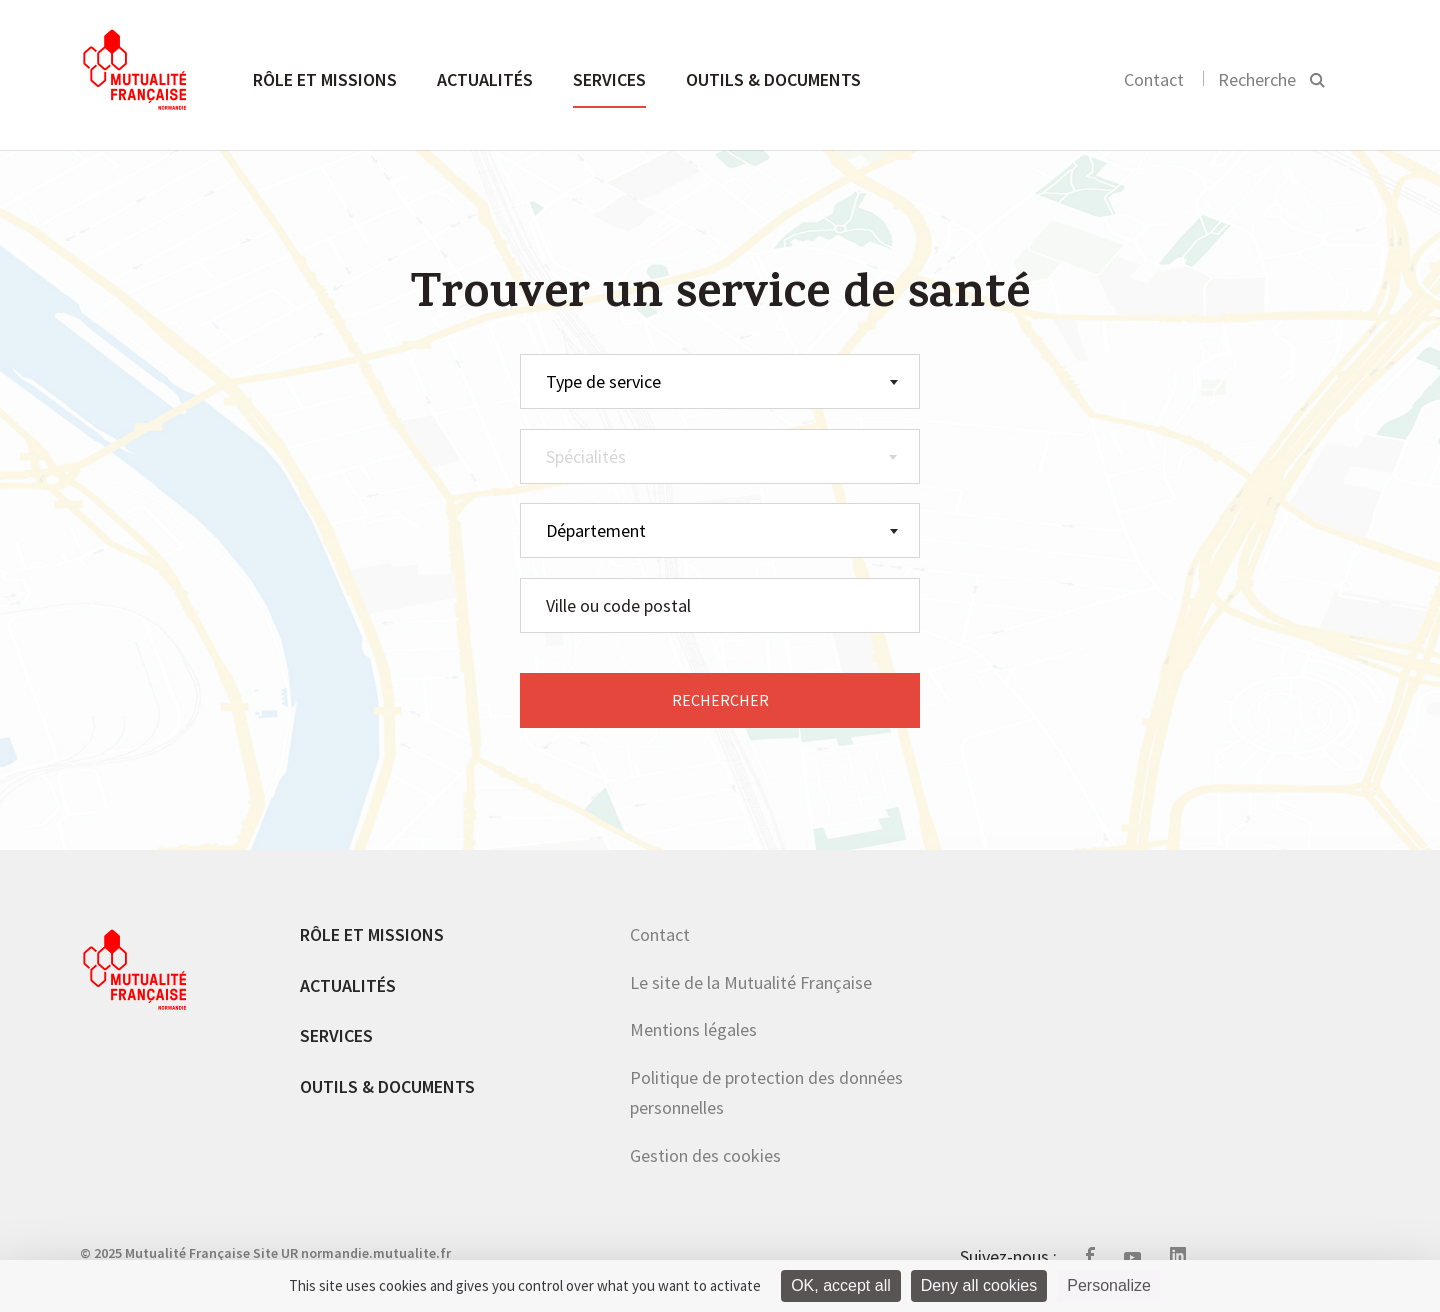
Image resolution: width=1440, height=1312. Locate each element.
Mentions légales (693, 1029)
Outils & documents (773, 79)
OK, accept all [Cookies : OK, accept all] (841, 1285)
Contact (1154, 79)
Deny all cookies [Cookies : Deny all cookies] (979, 1285)
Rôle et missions (325, 79)
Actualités (485, 79)
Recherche (1257, 79)
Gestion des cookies (705, 1155)
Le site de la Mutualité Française (751, 982)
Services (609, 79)
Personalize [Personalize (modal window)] (1109, 1285)
